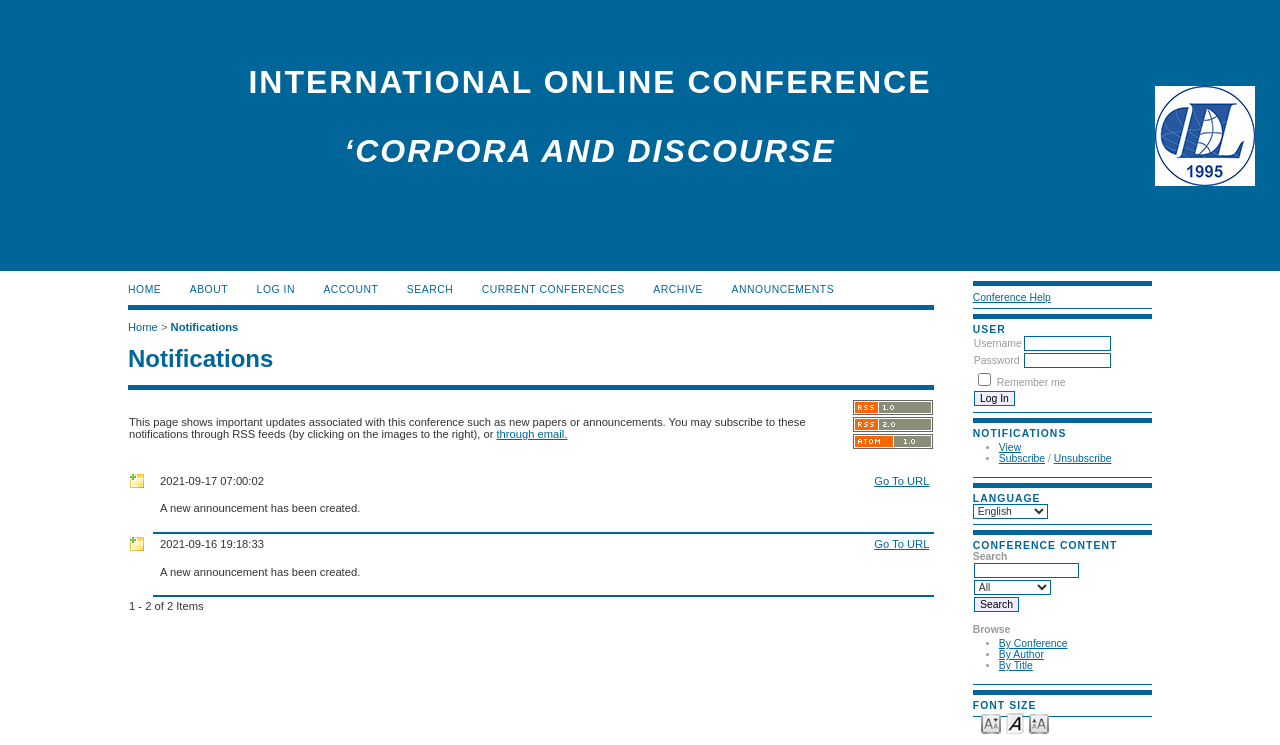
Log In (276, 289)
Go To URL (901, 481)
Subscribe (1022, 458)
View (1010, 447)
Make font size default (1015, 722)
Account (350, 289)
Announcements (783, 289)
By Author (1021, 654)
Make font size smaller (991, 722)
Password (997, 360)
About (209, 289)
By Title (1016, 665)
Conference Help (1012, 297)
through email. (532, 434)
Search (430, 289)
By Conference (1033, 643)
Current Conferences (553, 289)
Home (144, 289)
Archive (678, 289)
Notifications (205, 327)
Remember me (1031, 382)
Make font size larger (1039, 722)
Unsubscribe (1083, 458)
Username (998, 343)
